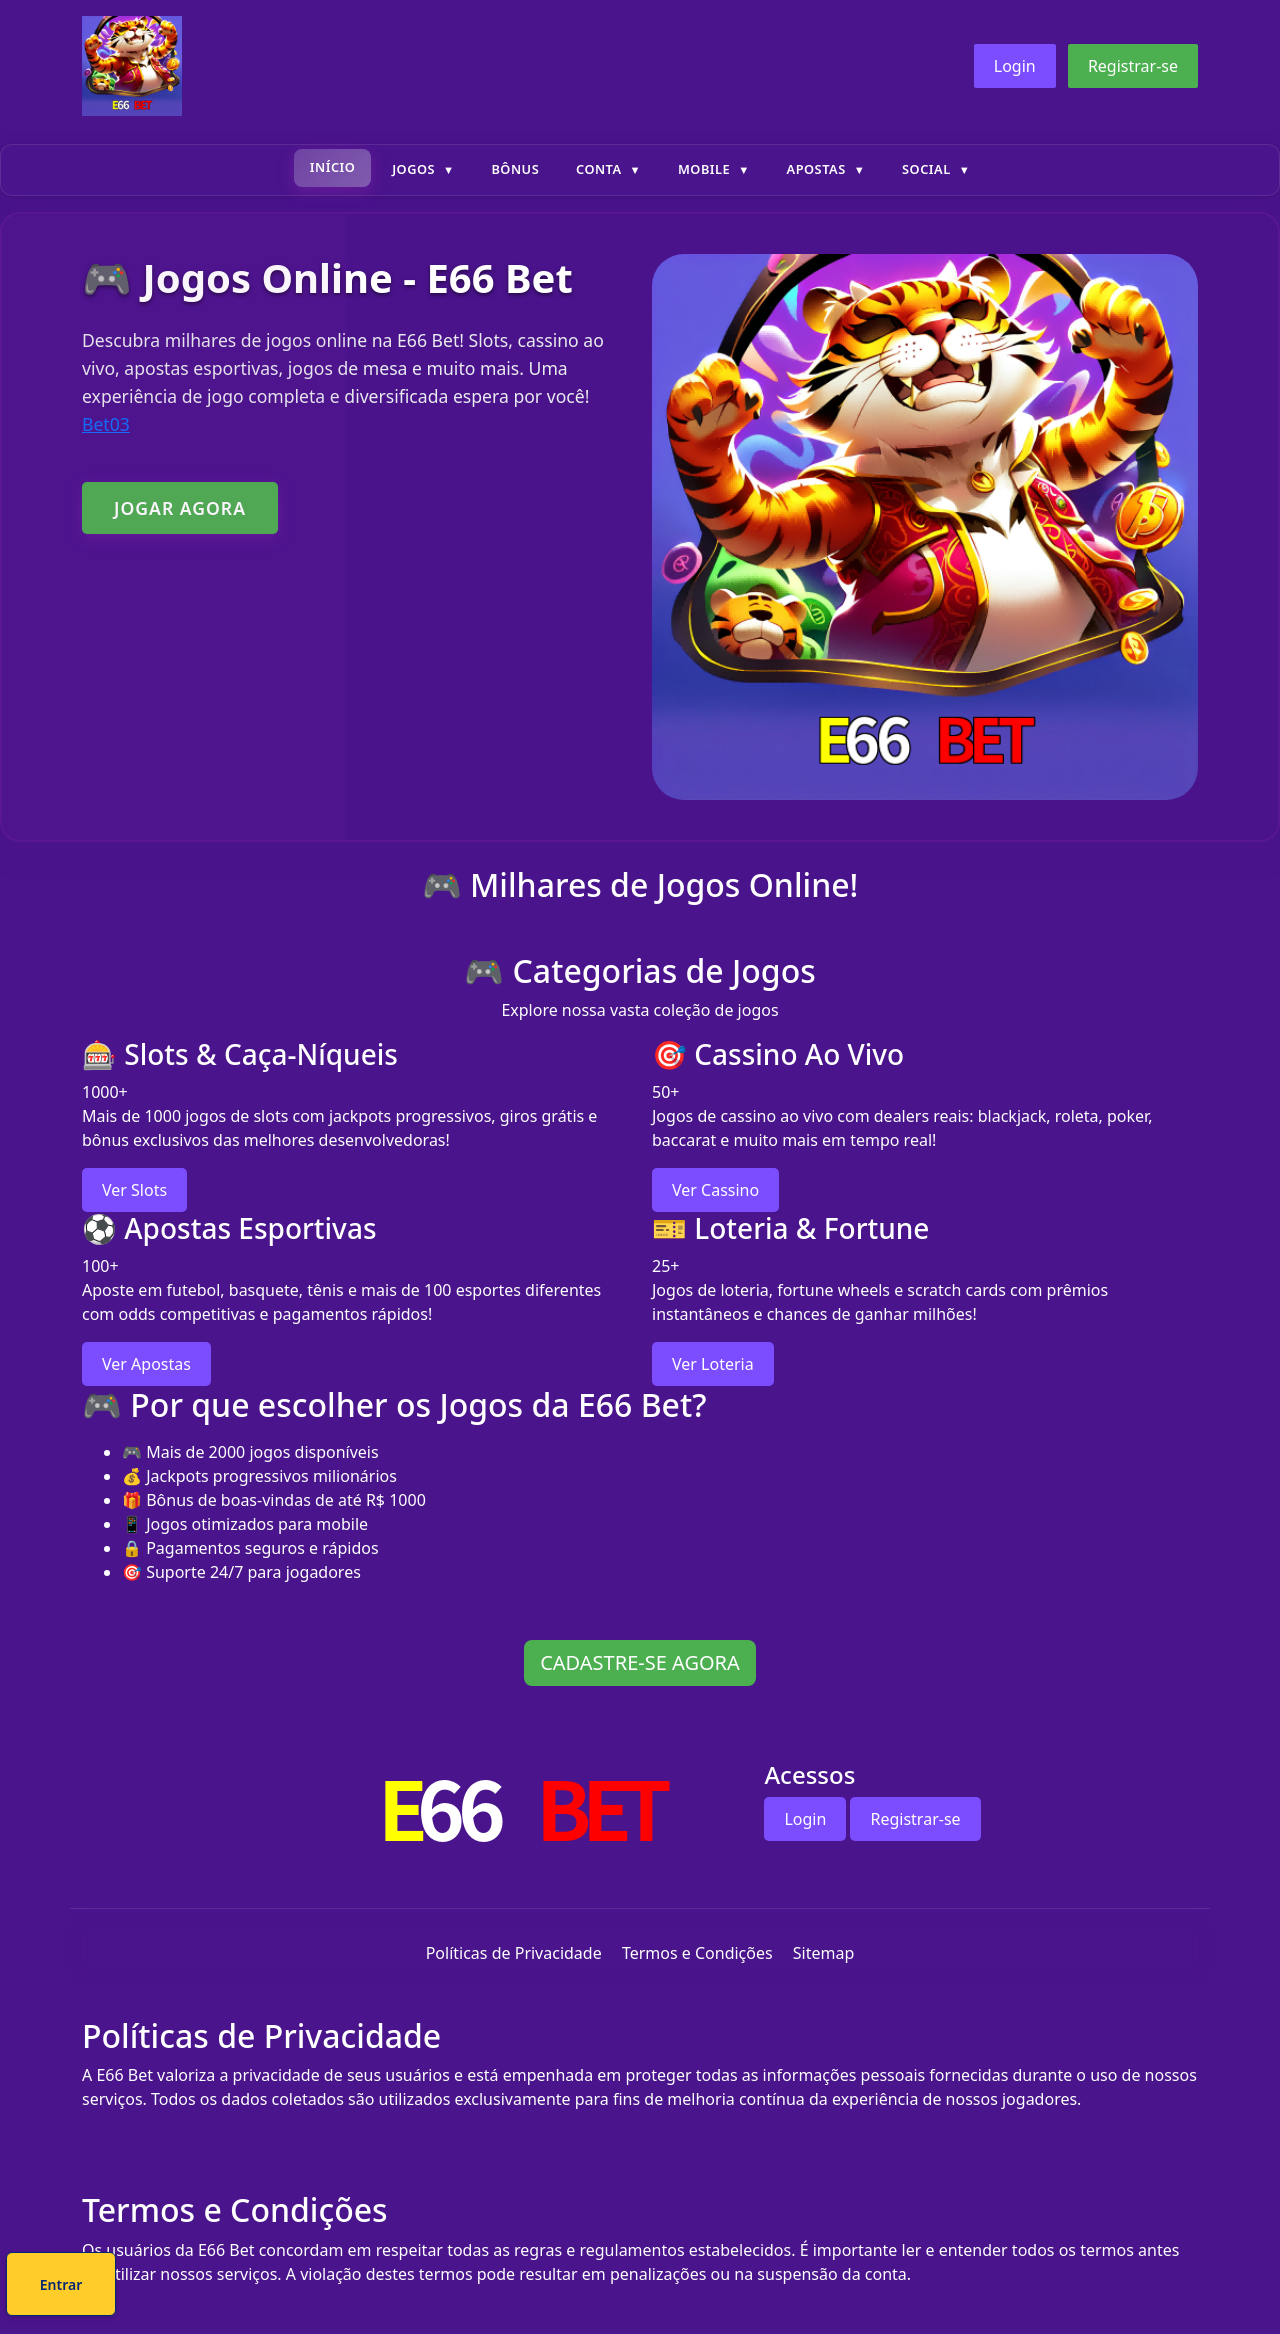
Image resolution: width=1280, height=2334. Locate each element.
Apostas (816, 169)
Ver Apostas (146, 1364)
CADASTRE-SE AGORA (640, 1662)
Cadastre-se (579, 2287)
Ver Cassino (715, 1190)
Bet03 (106, 424)
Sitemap (824, 1953)
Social (926, 169)
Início (333, 167)
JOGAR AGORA (180, 508)
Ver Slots (134, 1190)
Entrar (707, 2287)
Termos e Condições (697, 1953)
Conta (599, 169)
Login (1015, 66)
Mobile (704, 169)
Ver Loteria (713, 1364)
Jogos (413, 169)
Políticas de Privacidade (514, 1953)
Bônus (515, 169)
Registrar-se (1133, 66)
